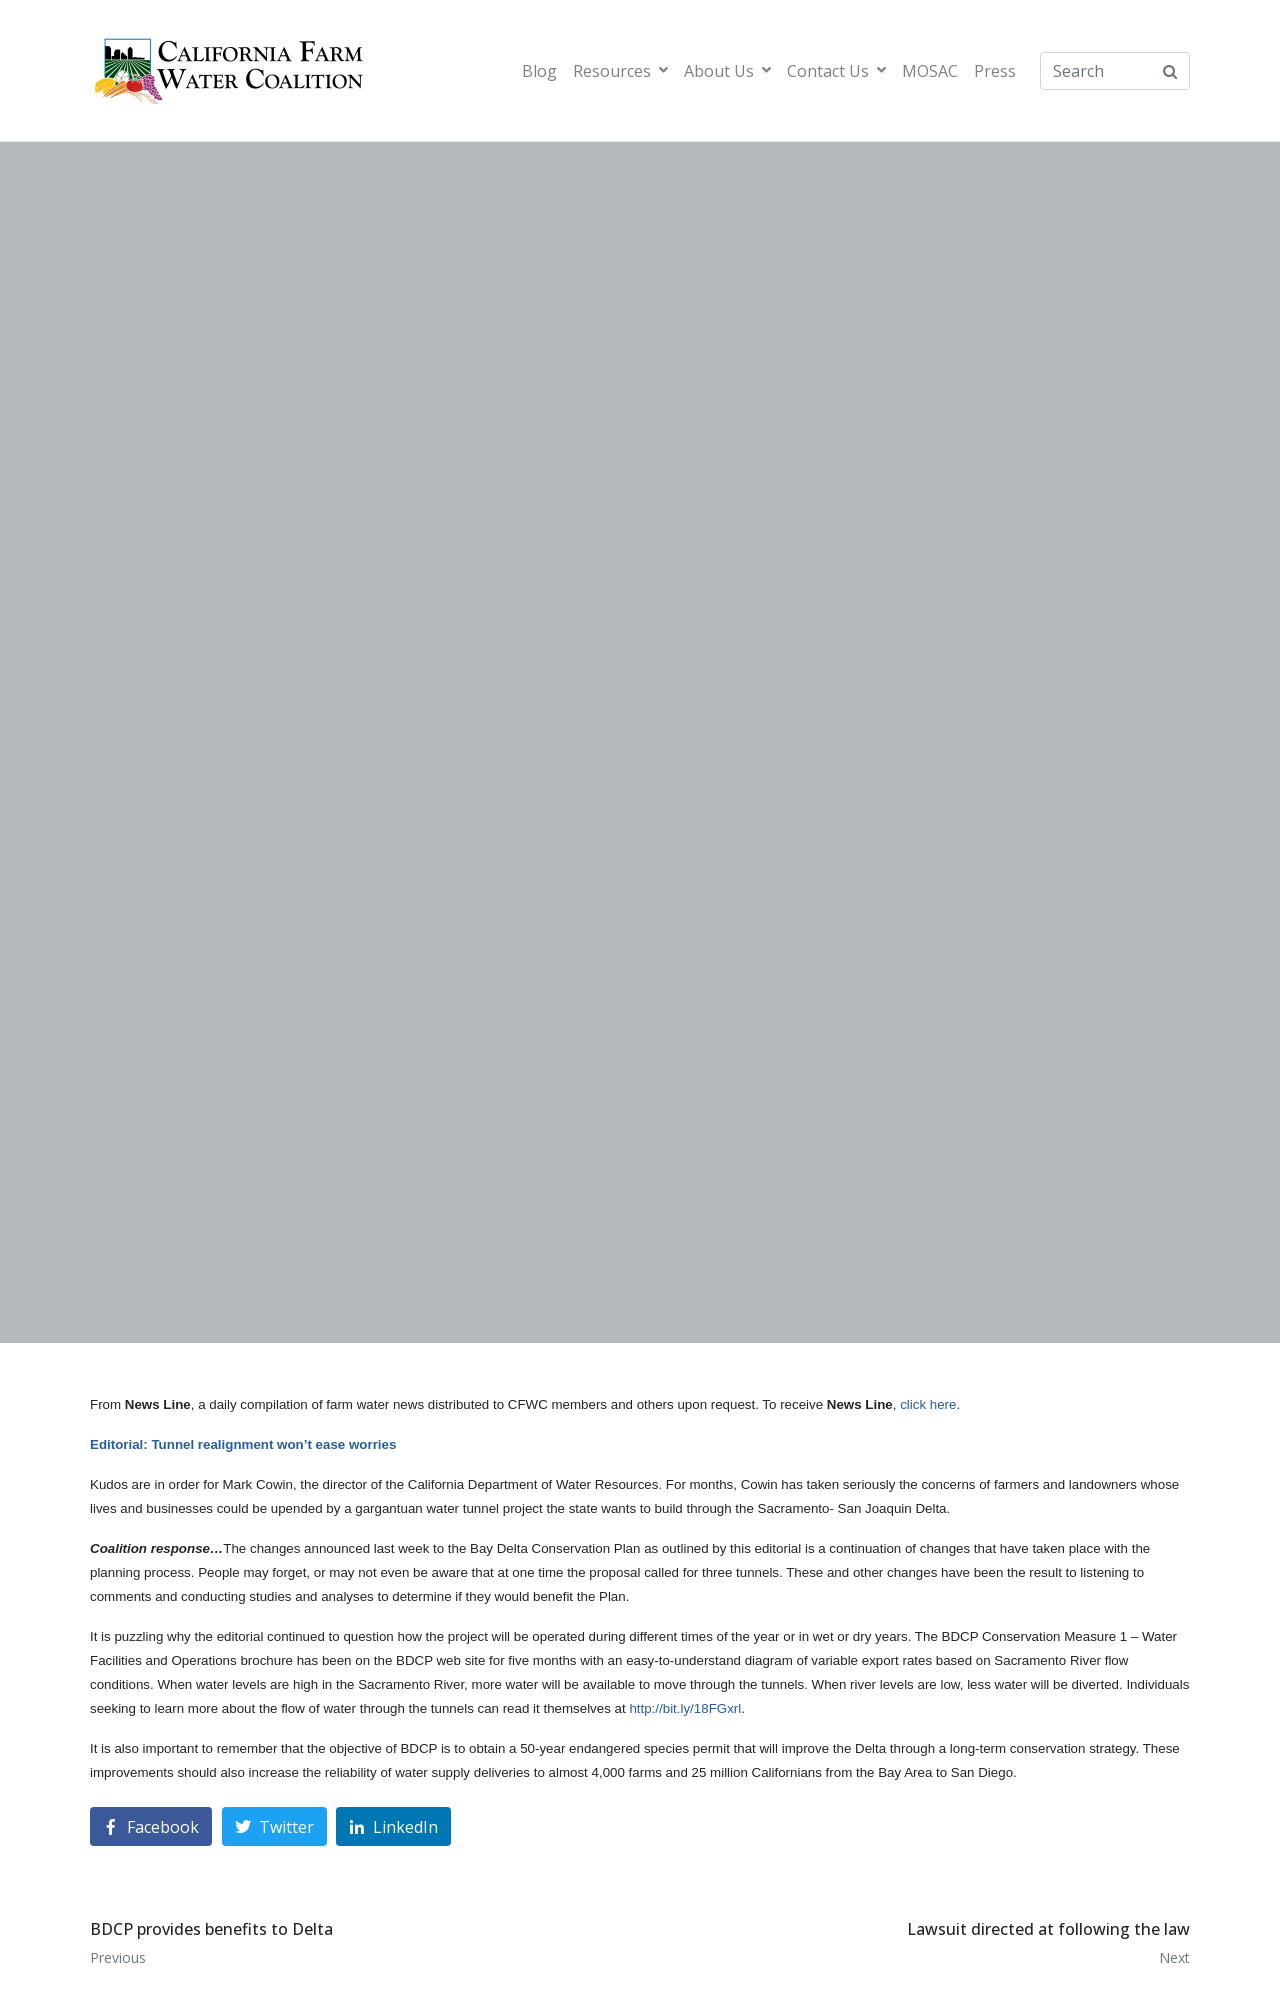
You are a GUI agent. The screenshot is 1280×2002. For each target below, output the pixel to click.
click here (928, 1404)
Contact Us (836, 71)
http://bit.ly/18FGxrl (685, 1708)
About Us (727, 71)
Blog (539, 71)
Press (995, 71)
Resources (620, 71)
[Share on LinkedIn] (393, 1826)
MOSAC (930, 71)
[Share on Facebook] (151, 1826)
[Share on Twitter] (274, 1826)
